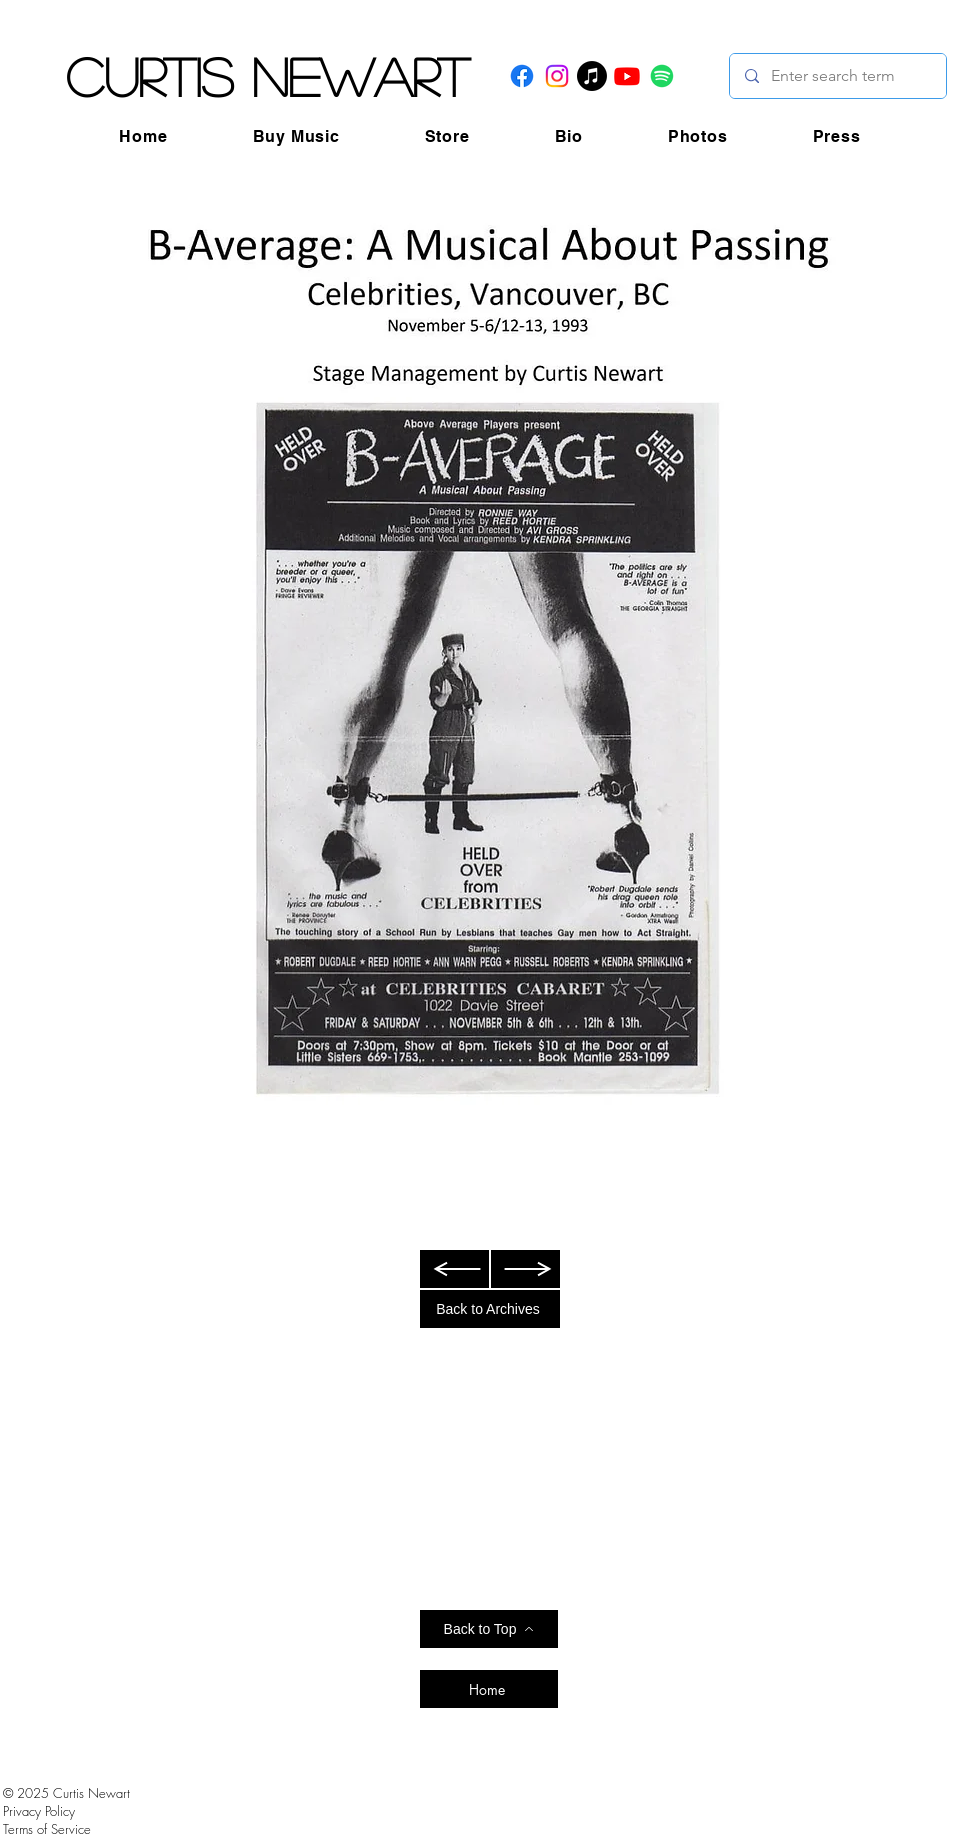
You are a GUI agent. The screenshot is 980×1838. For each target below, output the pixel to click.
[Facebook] (522, 76)
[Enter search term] (837, 76)
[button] (296, 136)
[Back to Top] (489, 1629)
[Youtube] (627, 76)
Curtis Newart (267, 76)
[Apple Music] (592, 76)
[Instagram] (557, 76)
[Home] (489, 1689)
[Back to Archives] (490, 1309)
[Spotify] (662, 76)
